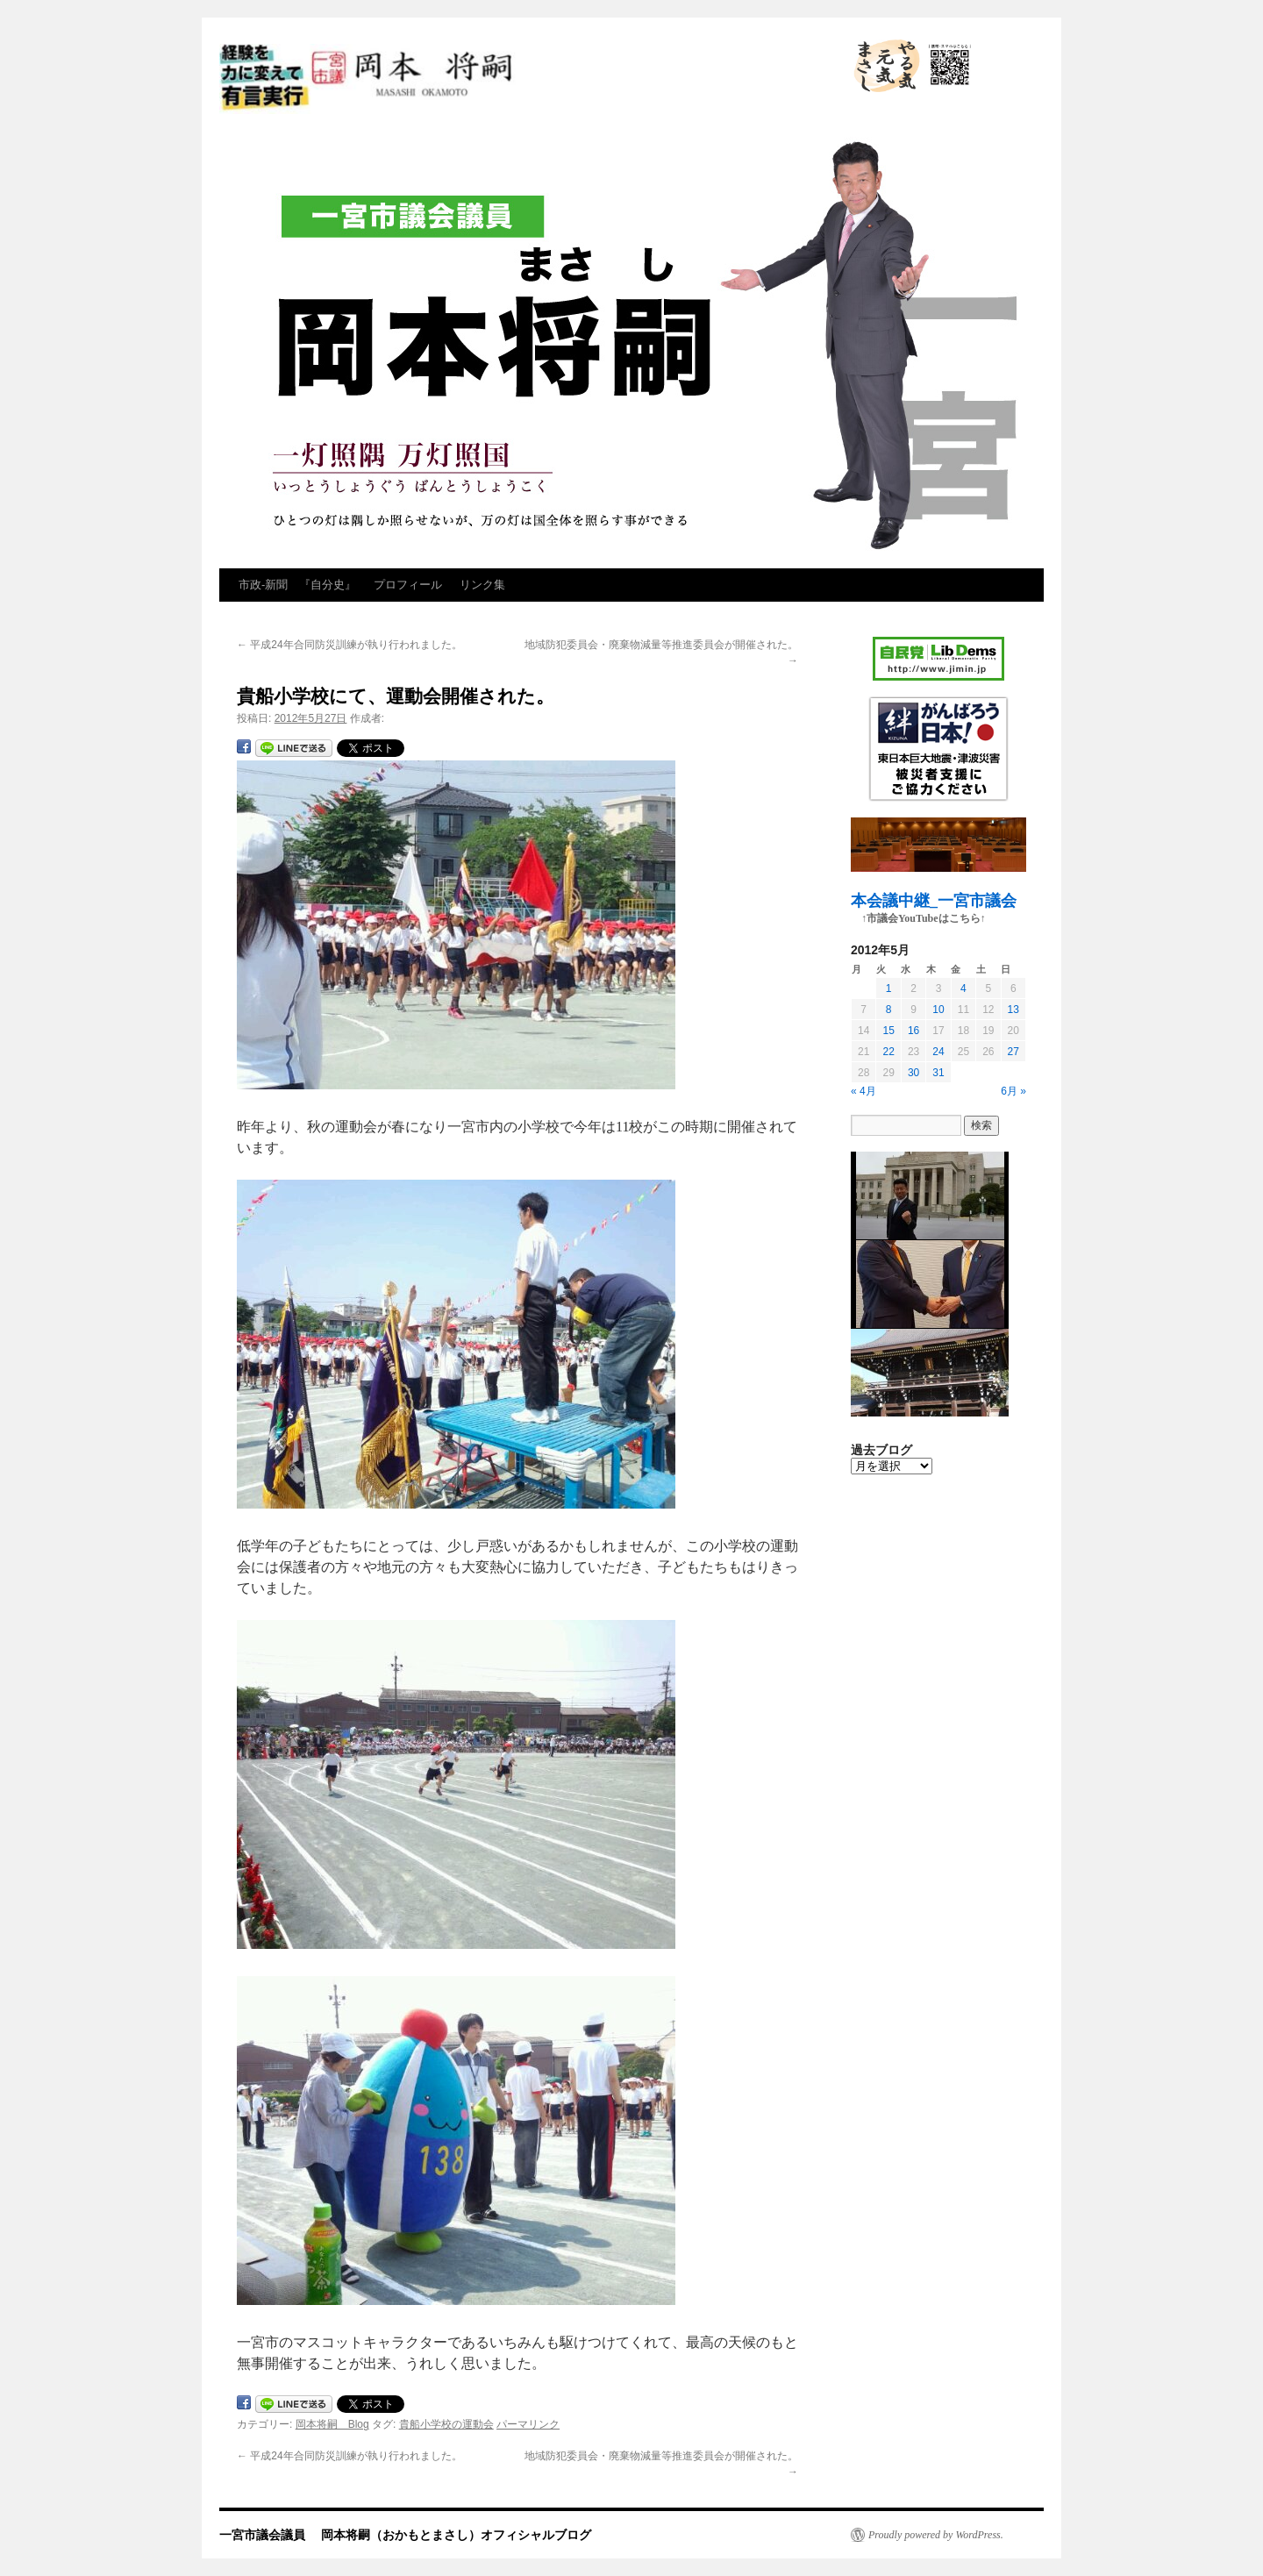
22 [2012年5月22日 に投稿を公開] (888, 1051)
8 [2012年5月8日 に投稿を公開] (889, 1009)
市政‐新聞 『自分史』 (297, 584)
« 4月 (863, 1091)
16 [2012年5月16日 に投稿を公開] (913, 1030)
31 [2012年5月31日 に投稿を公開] (938, 1073)
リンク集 (482, 584)
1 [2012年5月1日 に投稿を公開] (889, 988)
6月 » (1013, 1091)
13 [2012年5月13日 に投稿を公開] (1013, 1009)
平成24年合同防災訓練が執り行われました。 (349, 645)
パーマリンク (528, 2424)
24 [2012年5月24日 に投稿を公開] (938, 1051)
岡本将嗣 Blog (332, 2424)
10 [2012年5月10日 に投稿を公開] (938, 1009)
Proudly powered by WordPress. (935, 2535)
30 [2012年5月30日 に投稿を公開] (913, 1073)
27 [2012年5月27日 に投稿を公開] (1013, 1051)
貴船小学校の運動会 (446, 2424)
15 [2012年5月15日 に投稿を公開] (888, 1030)
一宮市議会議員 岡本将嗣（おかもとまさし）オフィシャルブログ (526, 79)
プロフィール (408, 584)
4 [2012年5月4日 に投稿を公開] (963, 988)
